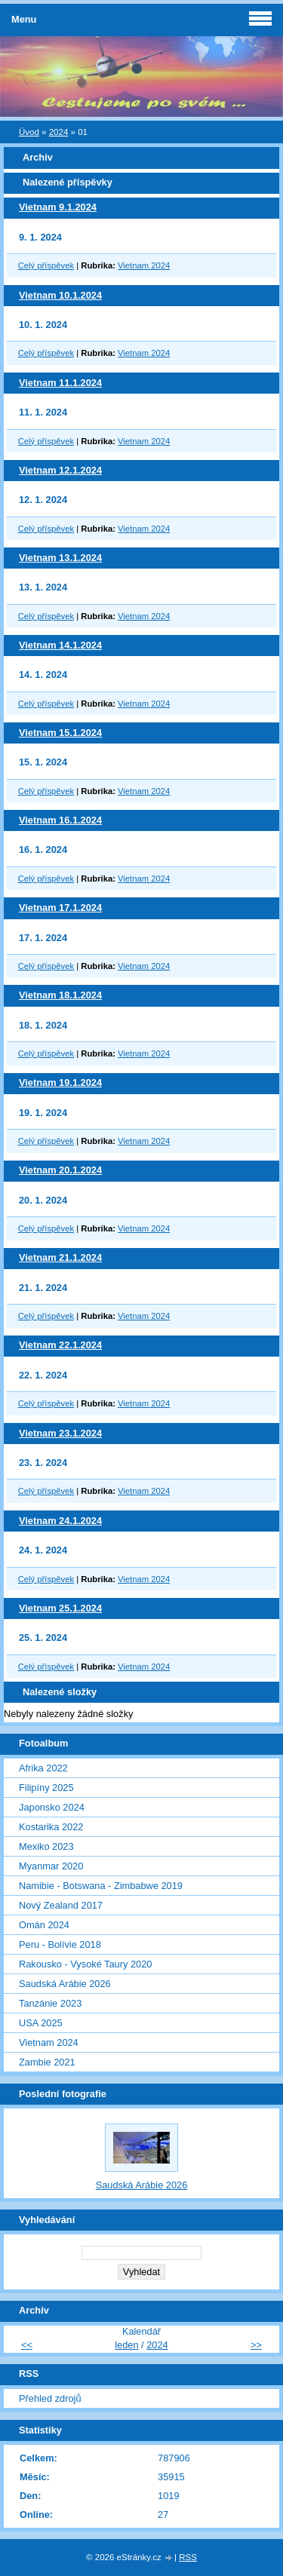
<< (26, 2345)
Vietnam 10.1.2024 (60, 295)
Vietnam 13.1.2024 (60, 557)
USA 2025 (41, 2023)
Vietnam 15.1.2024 (60, 732)
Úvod (29, 131)
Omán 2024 (44, 1924)
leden (126, 2345)
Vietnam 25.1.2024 (60, 1608)
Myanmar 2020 (51, 1866)
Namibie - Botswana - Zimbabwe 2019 (101, 1885)
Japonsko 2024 (52, 1807)
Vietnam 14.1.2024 (60, 645)
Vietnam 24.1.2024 (60, 1520)
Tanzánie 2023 (50, 2003)
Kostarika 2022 (51, 1826)
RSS (188, 2557)
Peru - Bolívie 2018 (60, 1944)
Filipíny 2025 (46, 1787)
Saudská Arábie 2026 (65, 1983)
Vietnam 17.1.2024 (60, 907)
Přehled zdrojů (50, 2398)
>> (256, 2345)
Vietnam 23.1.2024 (60, 1433)
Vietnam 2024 (144, 265)
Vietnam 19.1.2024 (60, 1082)
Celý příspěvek (46, 265)
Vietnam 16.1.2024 (60, 820)
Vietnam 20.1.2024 (60, 1170)
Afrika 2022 (43, 1768)
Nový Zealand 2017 (61, 1905)
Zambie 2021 (47, 2062)
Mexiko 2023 (46, 1846)
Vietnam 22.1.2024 (60, 1345)
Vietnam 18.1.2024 (60, 995)
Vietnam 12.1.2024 (60, 470)
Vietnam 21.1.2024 (60, 1257)
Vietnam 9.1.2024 (58, 207)
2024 (59, 131)
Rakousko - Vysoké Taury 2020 (85, 1964)
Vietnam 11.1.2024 (60, 382)
